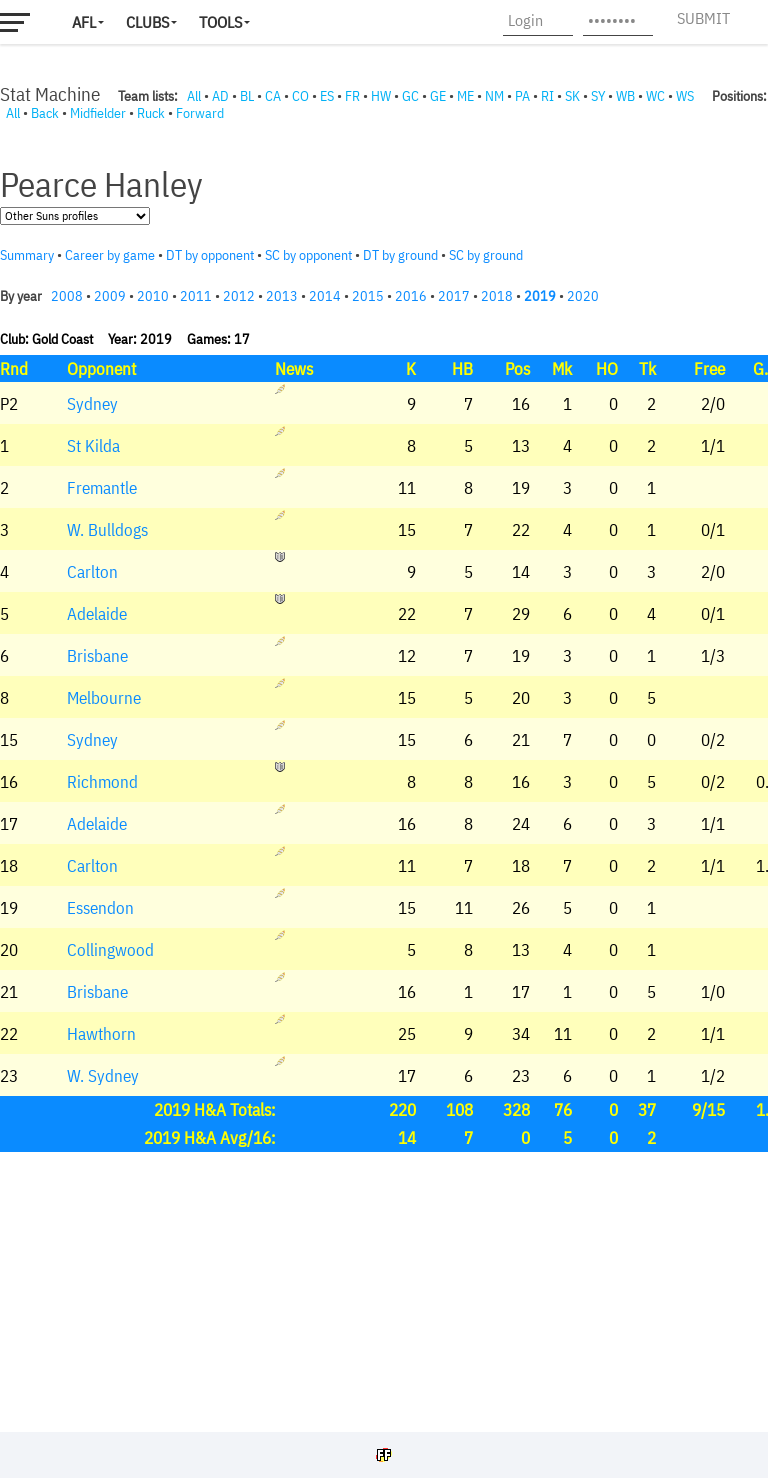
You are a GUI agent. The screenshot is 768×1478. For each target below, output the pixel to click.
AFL (84, 22)
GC (410, 96)
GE (438, 96)
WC (655, 96)
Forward (200, 113)
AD (220, 96)
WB (625, 96)
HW (381, 96)
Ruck (151, 113)
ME (465, 96)
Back (45, 113)
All (194, 96)
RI (547, 96)
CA (273, 96)
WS (685, 96)
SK (572, 96)
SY (598, 96)
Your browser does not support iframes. (384, 772)
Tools (220, 22)
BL (247, 96)
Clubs (147, 22)
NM (494, 96)
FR (352, 96)
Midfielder (98, 113)
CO (300, 96)
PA (522, 96)
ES (327, 96)
